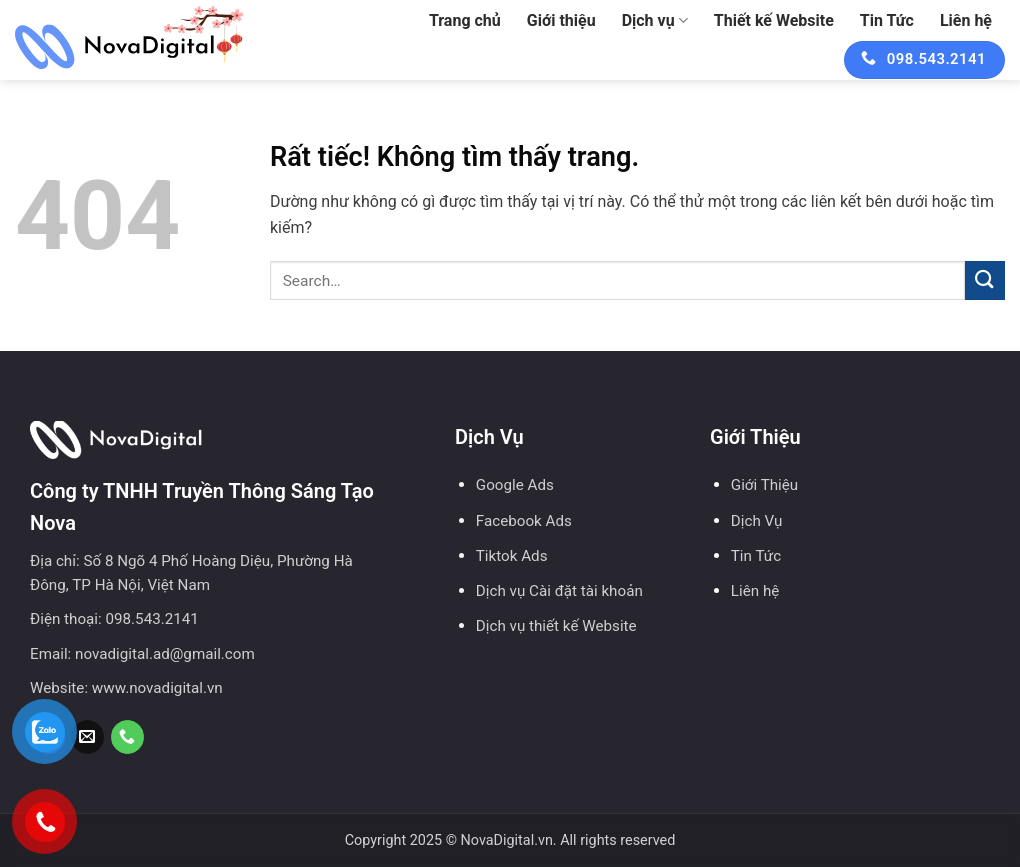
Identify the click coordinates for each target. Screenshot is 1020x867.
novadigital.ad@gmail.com (165, 654)
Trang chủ (465, 20)
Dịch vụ (655, 21)
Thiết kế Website (774, 20)
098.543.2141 (152, 619)
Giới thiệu (561, 20)
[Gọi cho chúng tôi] (127, 737)
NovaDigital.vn (507, 840)
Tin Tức (887, 20)
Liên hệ (966, 20)
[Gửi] (985, 280)
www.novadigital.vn (157, 688)
